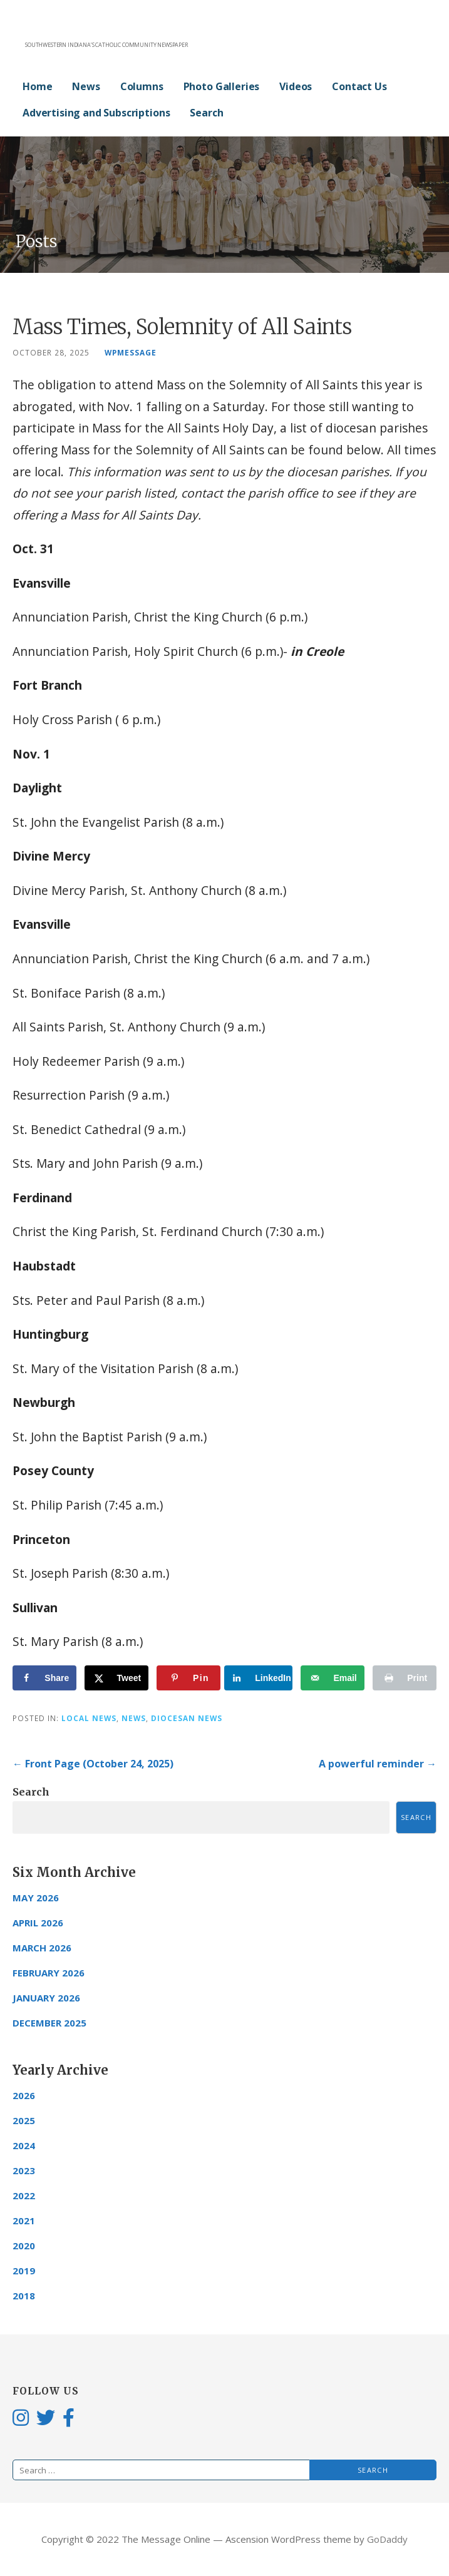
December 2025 (49, 2022)
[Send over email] (332, 1677)
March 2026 (42, 1947)
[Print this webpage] (404, 1677)
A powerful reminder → (377, 1764)
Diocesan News (186, 1718)
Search (206, 113)
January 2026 (46, 1997)
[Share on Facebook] (44, 1677)
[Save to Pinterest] (188, 1677)
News (86, 86)
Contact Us (359, 86)
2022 (24, 2195)
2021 (24, 2220)
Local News (88, 1718)
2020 (24, 2245)
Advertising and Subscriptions (96, 113)
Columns (141, 86)
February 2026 (49, 1972)
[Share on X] (116, 1677)
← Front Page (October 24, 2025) (93, 1764)
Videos (295, 86)
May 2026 (36, 1897)
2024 (24, 2145)
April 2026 (38, 1922)
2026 (24, 2095)
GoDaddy (387, 2539)
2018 (24, 2295)
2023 (24, 2170)
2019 (24, 2270)
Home (37, 86)
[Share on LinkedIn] (260, 1677)
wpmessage (131, 352)
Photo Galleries (221, 86)
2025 (24, 2120)
